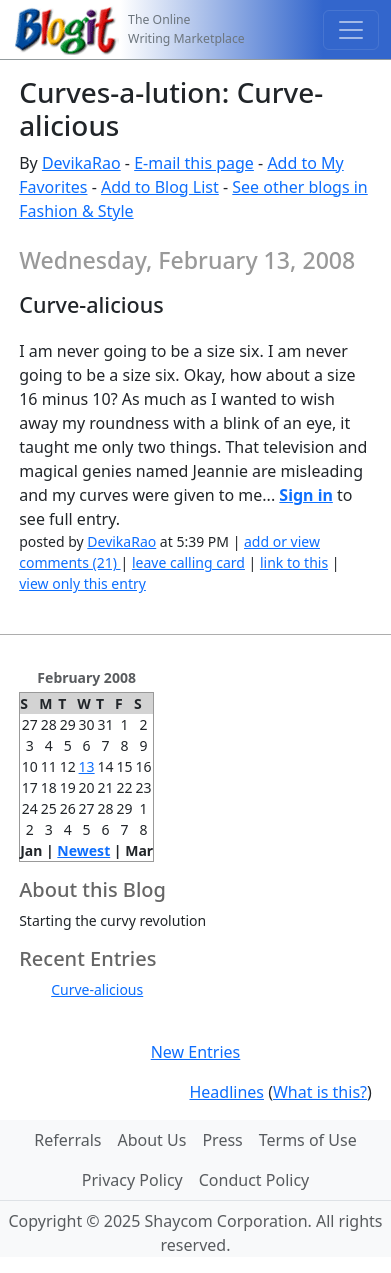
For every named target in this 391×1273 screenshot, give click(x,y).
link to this (294, 562)
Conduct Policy (254, 1180)
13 (87, 766)
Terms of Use (308, 1140)
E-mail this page (194, 163)
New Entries (196, 1052)
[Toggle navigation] (351, 30)
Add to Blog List (160, 187)
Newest (83, 850)
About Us (151, 1140)
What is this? (320, 1092)
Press (222, 1140)
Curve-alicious (97, 989)
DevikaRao (81, 163)
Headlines (226, 1092)
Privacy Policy (132, 1180)
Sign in (305, 495)
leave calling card (188, 562)
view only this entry (82, 583)
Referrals (67, 1140)
